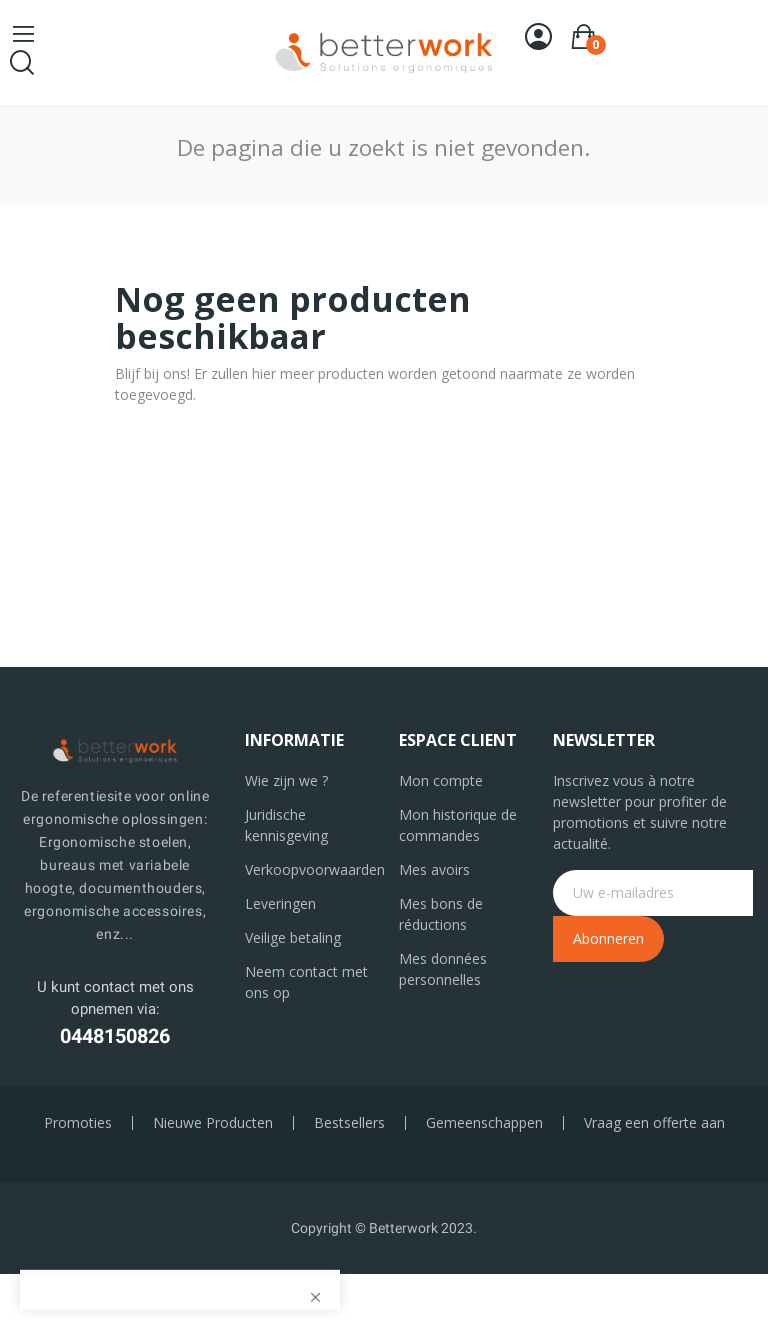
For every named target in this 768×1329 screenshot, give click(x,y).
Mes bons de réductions (441, 914)
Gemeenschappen (484, 1123)
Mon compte (441, 780)
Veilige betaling (293, 937)
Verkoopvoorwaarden (307, 869)
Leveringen (280, 903)
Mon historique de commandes (458, 825)
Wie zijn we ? (286, 780)
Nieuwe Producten (213, 1123)
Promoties (78, 1123)
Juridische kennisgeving (286, 825)
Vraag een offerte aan (654, 1123)
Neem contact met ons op (306, 982)
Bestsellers (349, 1123)
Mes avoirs (434, 869)
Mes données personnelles (443, 969)
